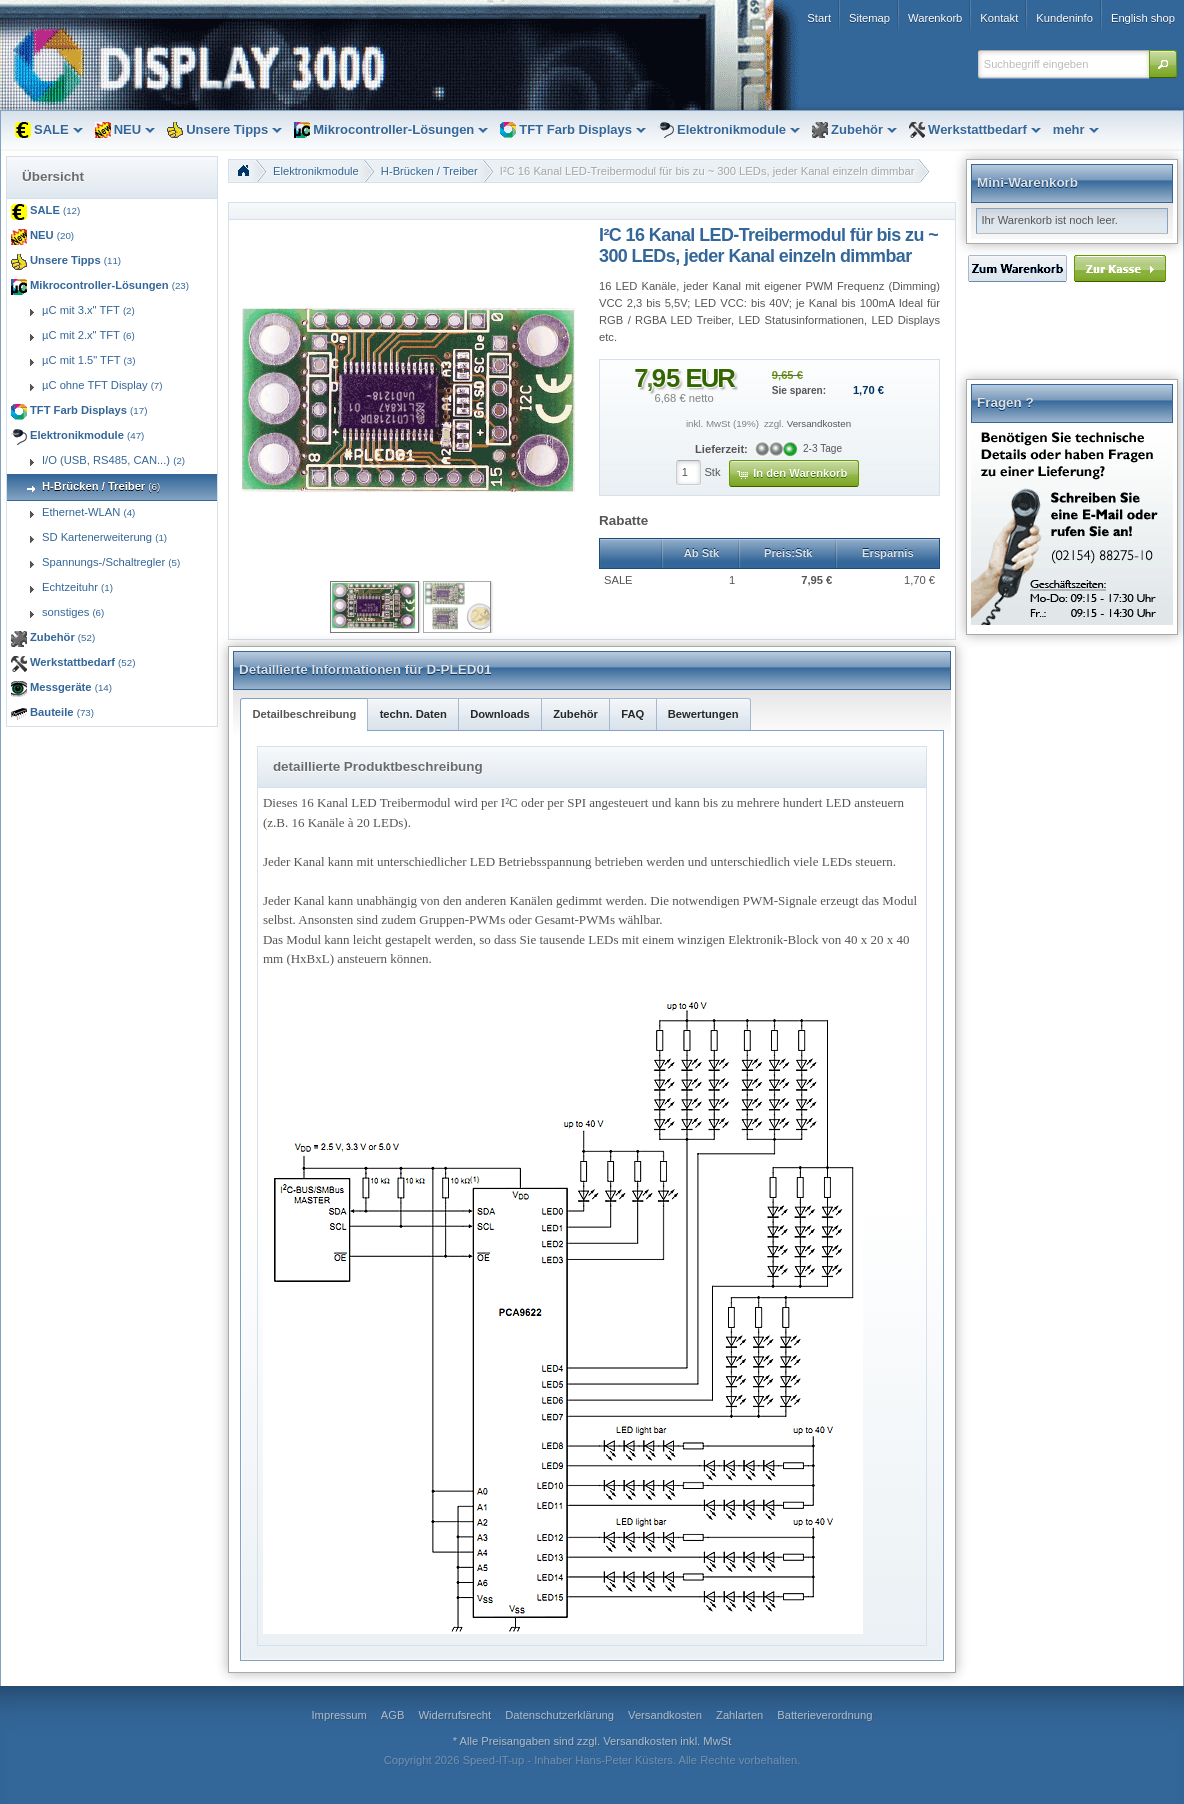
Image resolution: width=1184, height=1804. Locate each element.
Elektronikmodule (316, 171)
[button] (1163, 64)
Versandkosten (819, 423)
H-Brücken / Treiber (429, 171)
